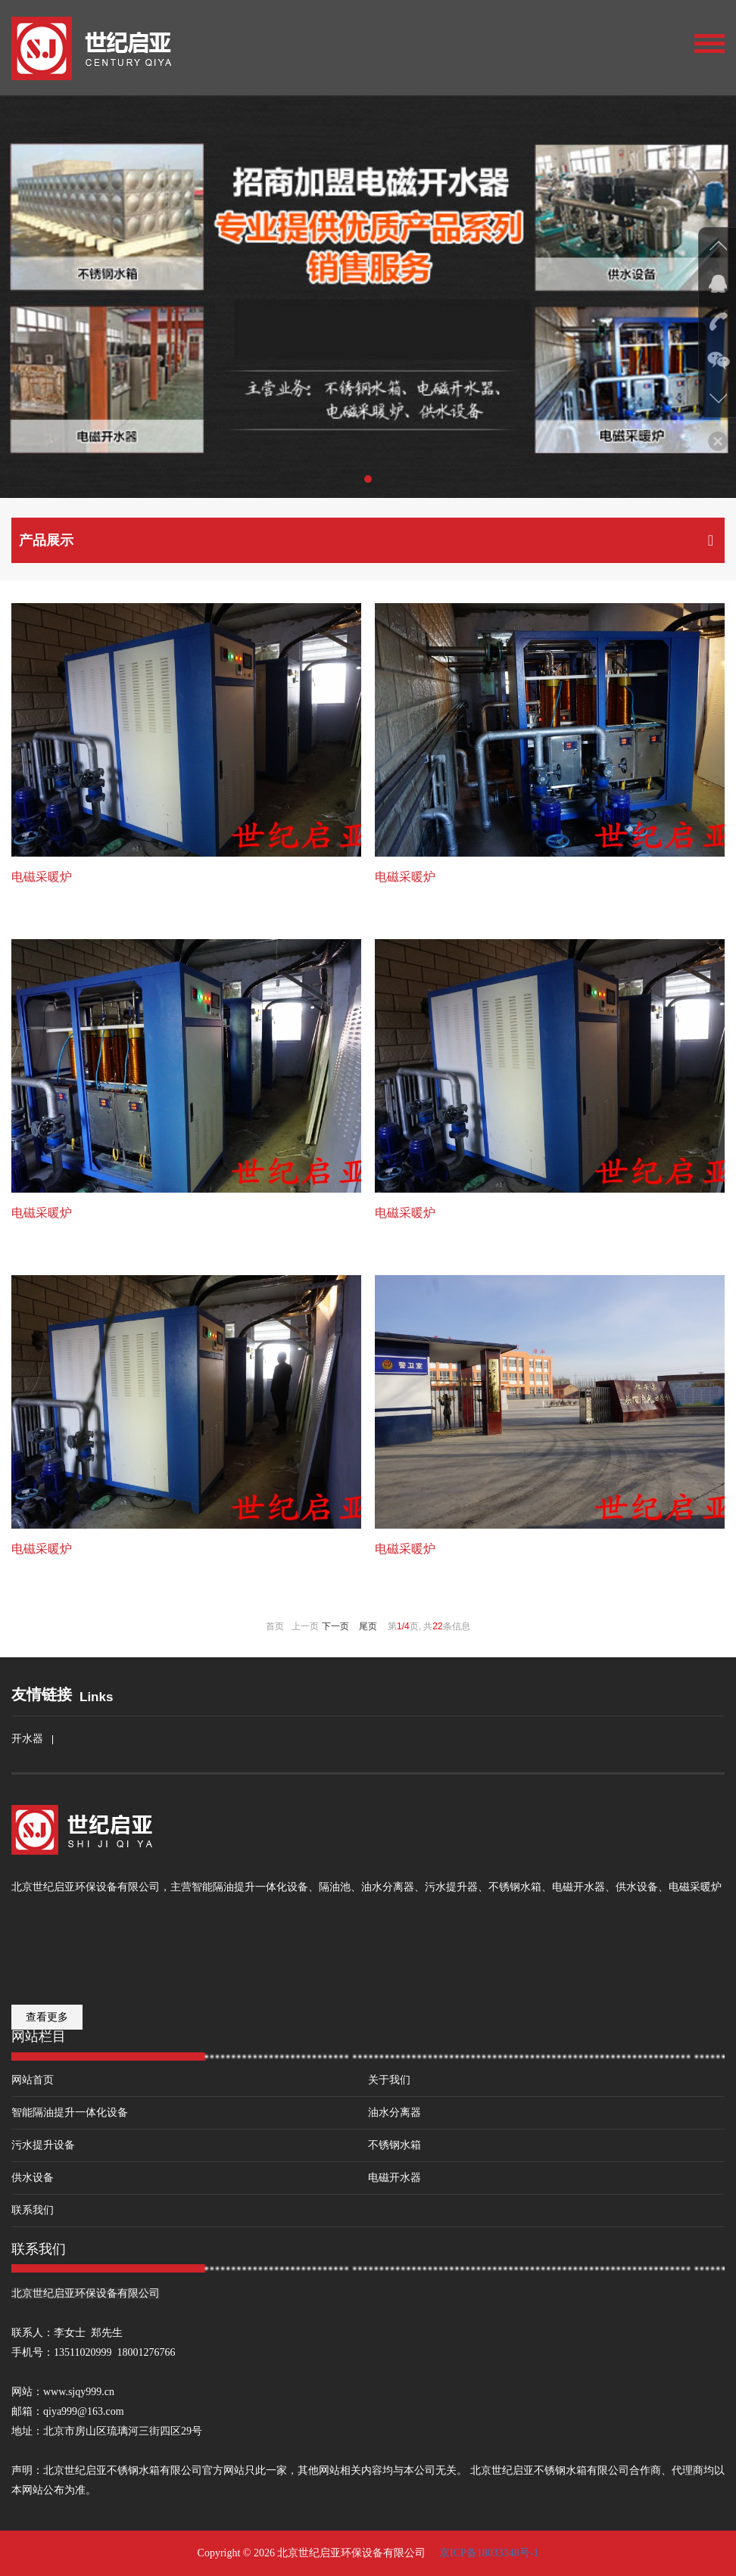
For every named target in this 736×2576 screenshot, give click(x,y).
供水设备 (32, 2177)
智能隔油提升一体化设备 (69, 2112)
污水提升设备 (43, 2145)
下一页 (335, 1626)
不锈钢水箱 (394, 2145)
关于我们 (389, 2080)
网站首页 (32, 2080)
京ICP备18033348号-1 (487, 2553)
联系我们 (32, 2210)
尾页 (368, 1626)
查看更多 (47, 2017)
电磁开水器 (394, 2177)
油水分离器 (394, 2112)
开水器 (27, 1738)
